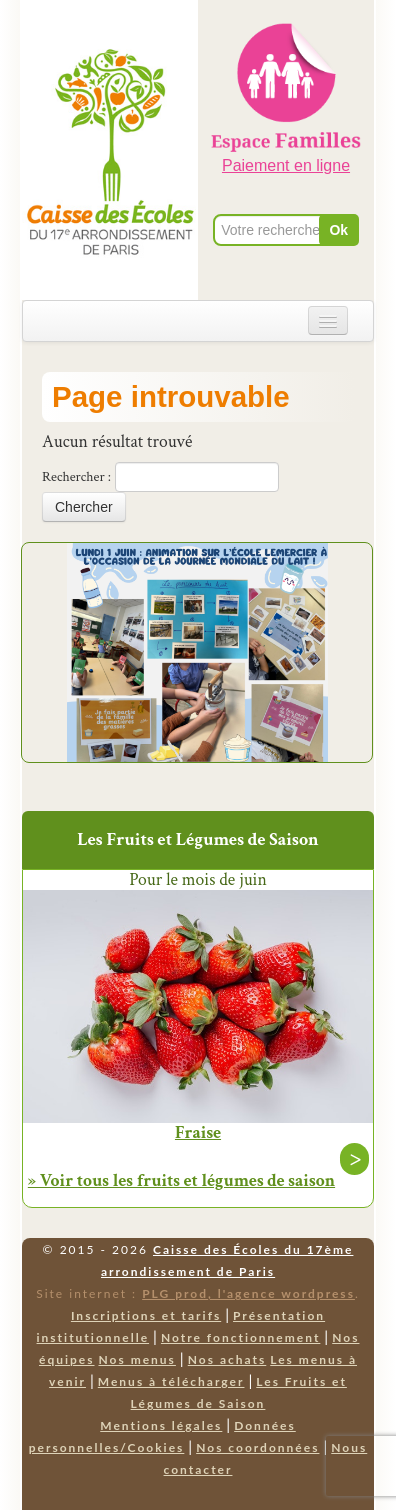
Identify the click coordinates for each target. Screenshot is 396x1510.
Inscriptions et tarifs (146, 1315)
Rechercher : (76, 477)
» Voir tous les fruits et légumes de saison (181, 1180)
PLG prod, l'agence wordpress (248, 1293)
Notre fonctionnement (240, 1337)
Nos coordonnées (257, 1447)
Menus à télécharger (171, 1381)
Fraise (198, 1133)
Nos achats (227, 1359)
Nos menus (136, 1359)
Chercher (84, 507)
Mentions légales (161, 1425)
